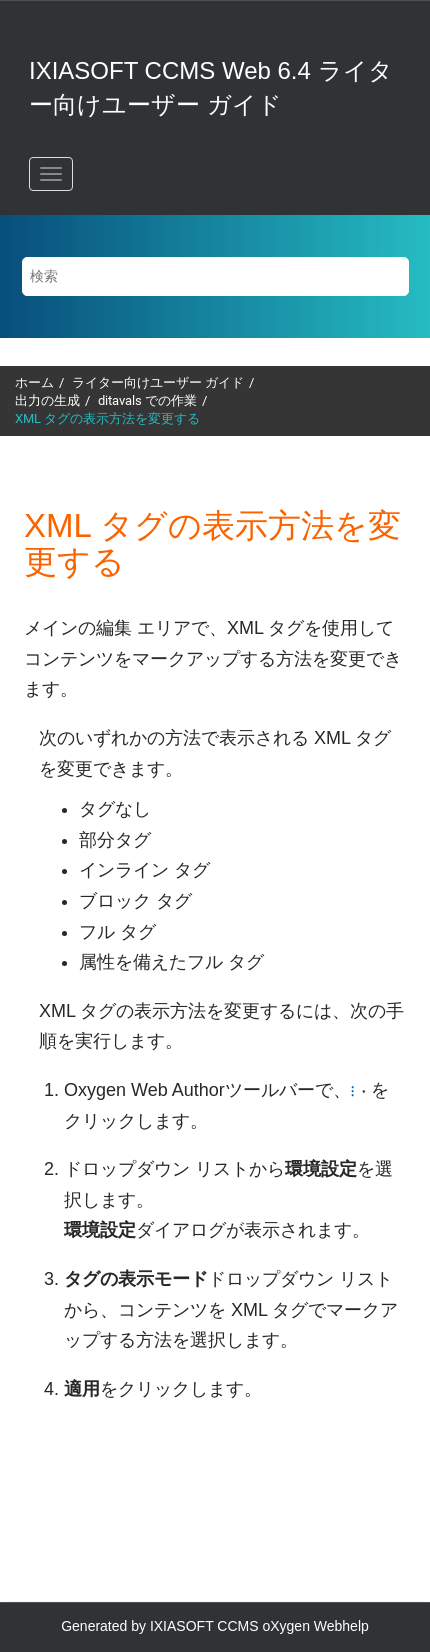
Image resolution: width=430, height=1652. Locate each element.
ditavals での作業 (147, 400)
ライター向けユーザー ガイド (158, 382)
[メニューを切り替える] (51, 174)
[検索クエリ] (215, 276)
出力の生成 (47, 400)
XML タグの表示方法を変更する (107, 418)
